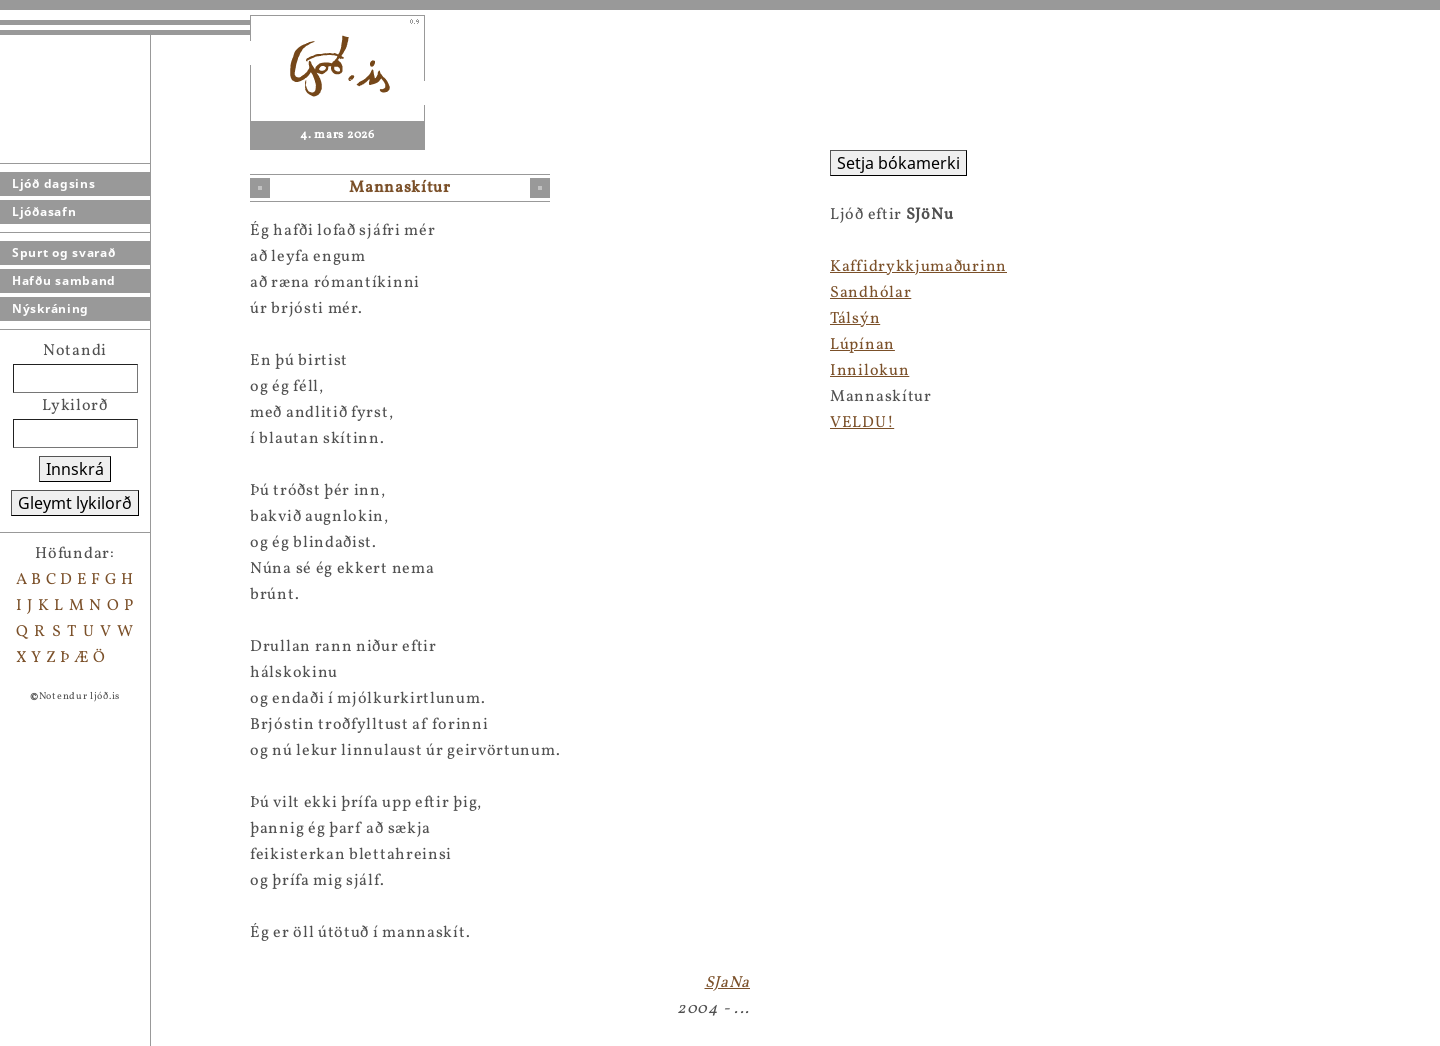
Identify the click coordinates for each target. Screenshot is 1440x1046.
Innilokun (869, 371)
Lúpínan (862, 345)
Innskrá (75, 469)
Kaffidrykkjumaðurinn (918, 267)
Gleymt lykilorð (75, 503)
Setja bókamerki (898, 163)
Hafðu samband (64, 280)
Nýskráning (50, 308)
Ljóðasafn (44, 211)
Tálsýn (855, 319)
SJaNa (728, 983)
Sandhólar (870, 293)
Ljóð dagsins (53, 183)
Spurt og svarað (64, 252)
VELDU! (862, 423)
